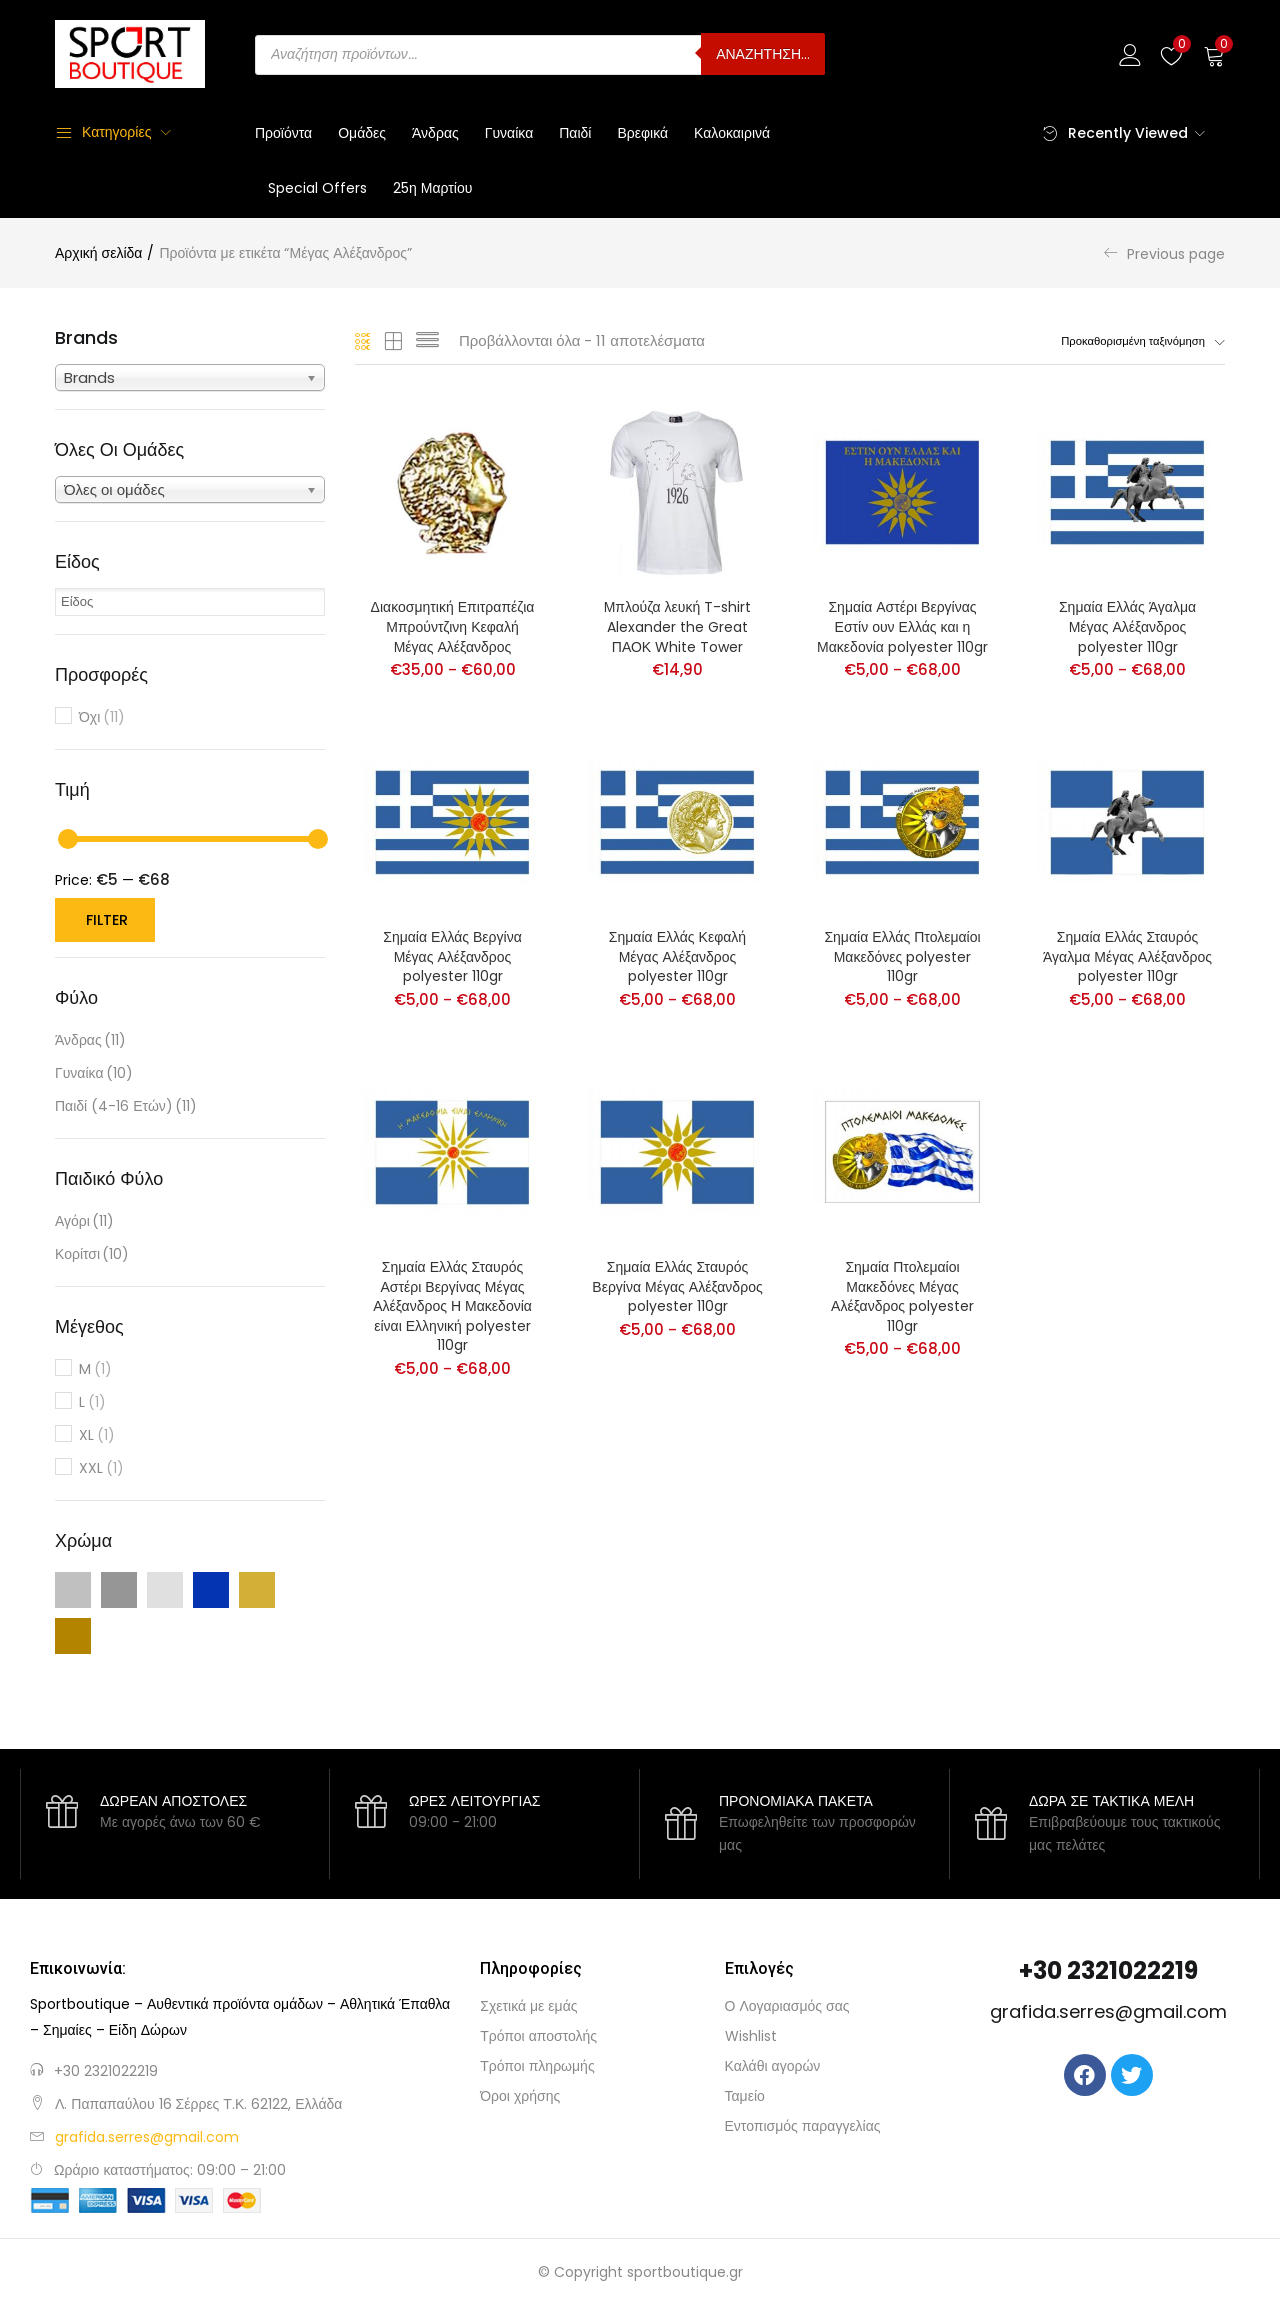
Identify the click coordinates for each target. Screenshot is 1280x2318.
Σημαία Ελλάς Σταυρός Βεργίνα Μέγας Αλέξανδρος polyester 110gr (677, 1290)
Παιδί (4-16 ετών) (126, 1106)
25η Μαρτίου (432, 188)
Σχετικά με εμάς (528, 2006)
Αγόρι (84, 1221)
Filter (107, 920)
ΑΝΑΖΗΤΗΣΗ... (763, 54)
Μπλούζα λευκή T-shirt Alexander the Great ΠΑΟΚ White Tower (678, 628)
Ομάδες (362, 133)
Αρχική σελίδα (98, 253)
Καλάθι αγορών (773, 2066)
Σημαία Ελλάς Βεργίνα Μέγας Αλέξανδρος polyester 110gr (452, 959)
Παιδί (575, 133)
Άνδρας (435, 133)
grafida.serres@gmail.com (1108, 2011)
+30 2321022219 (106, 2071)
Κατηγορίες (103, 132)
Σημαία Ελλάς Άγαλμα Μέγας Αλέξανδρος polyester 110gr (1127, 628)
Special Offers (317, 188)
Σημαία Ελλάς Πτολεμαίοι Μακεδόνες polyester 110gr (902, 959)
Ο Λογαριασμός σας (787, 2006)
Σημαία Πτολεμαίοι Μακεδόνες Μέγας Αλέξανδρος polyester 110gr (902, 1300)
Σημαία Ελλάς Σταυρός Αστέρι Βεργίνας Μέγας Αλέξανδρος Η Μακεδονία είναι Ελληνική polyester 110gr (452, 1310)
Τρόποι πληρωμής (537, 2066)
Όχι (102, 717)
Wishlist (751, 2036)
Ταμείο (745, 2096)
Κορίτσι (92, 1254)
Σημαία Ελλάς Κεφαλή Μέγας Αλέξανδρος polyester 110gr (677, 959)
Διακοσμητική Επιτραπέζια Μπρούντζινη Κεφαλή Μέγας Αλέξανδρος (453, 628)
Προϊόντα (283, 133)
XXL (101, 1468)
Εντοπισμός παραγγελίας (803, 2126)
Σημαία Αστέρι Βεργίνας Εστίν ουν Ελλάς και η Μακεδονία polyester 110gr (902, 628)
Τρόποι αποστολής (538, 2036)
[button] (1214, 54)
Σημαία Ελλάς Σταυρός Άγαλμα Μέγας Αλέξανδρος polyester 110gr (1127, 959)
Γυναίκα (509, 133)
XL (97, 1435)
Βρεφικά (642, 133)
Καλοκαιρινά (732, 133)
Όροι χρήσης (520, 2096)
